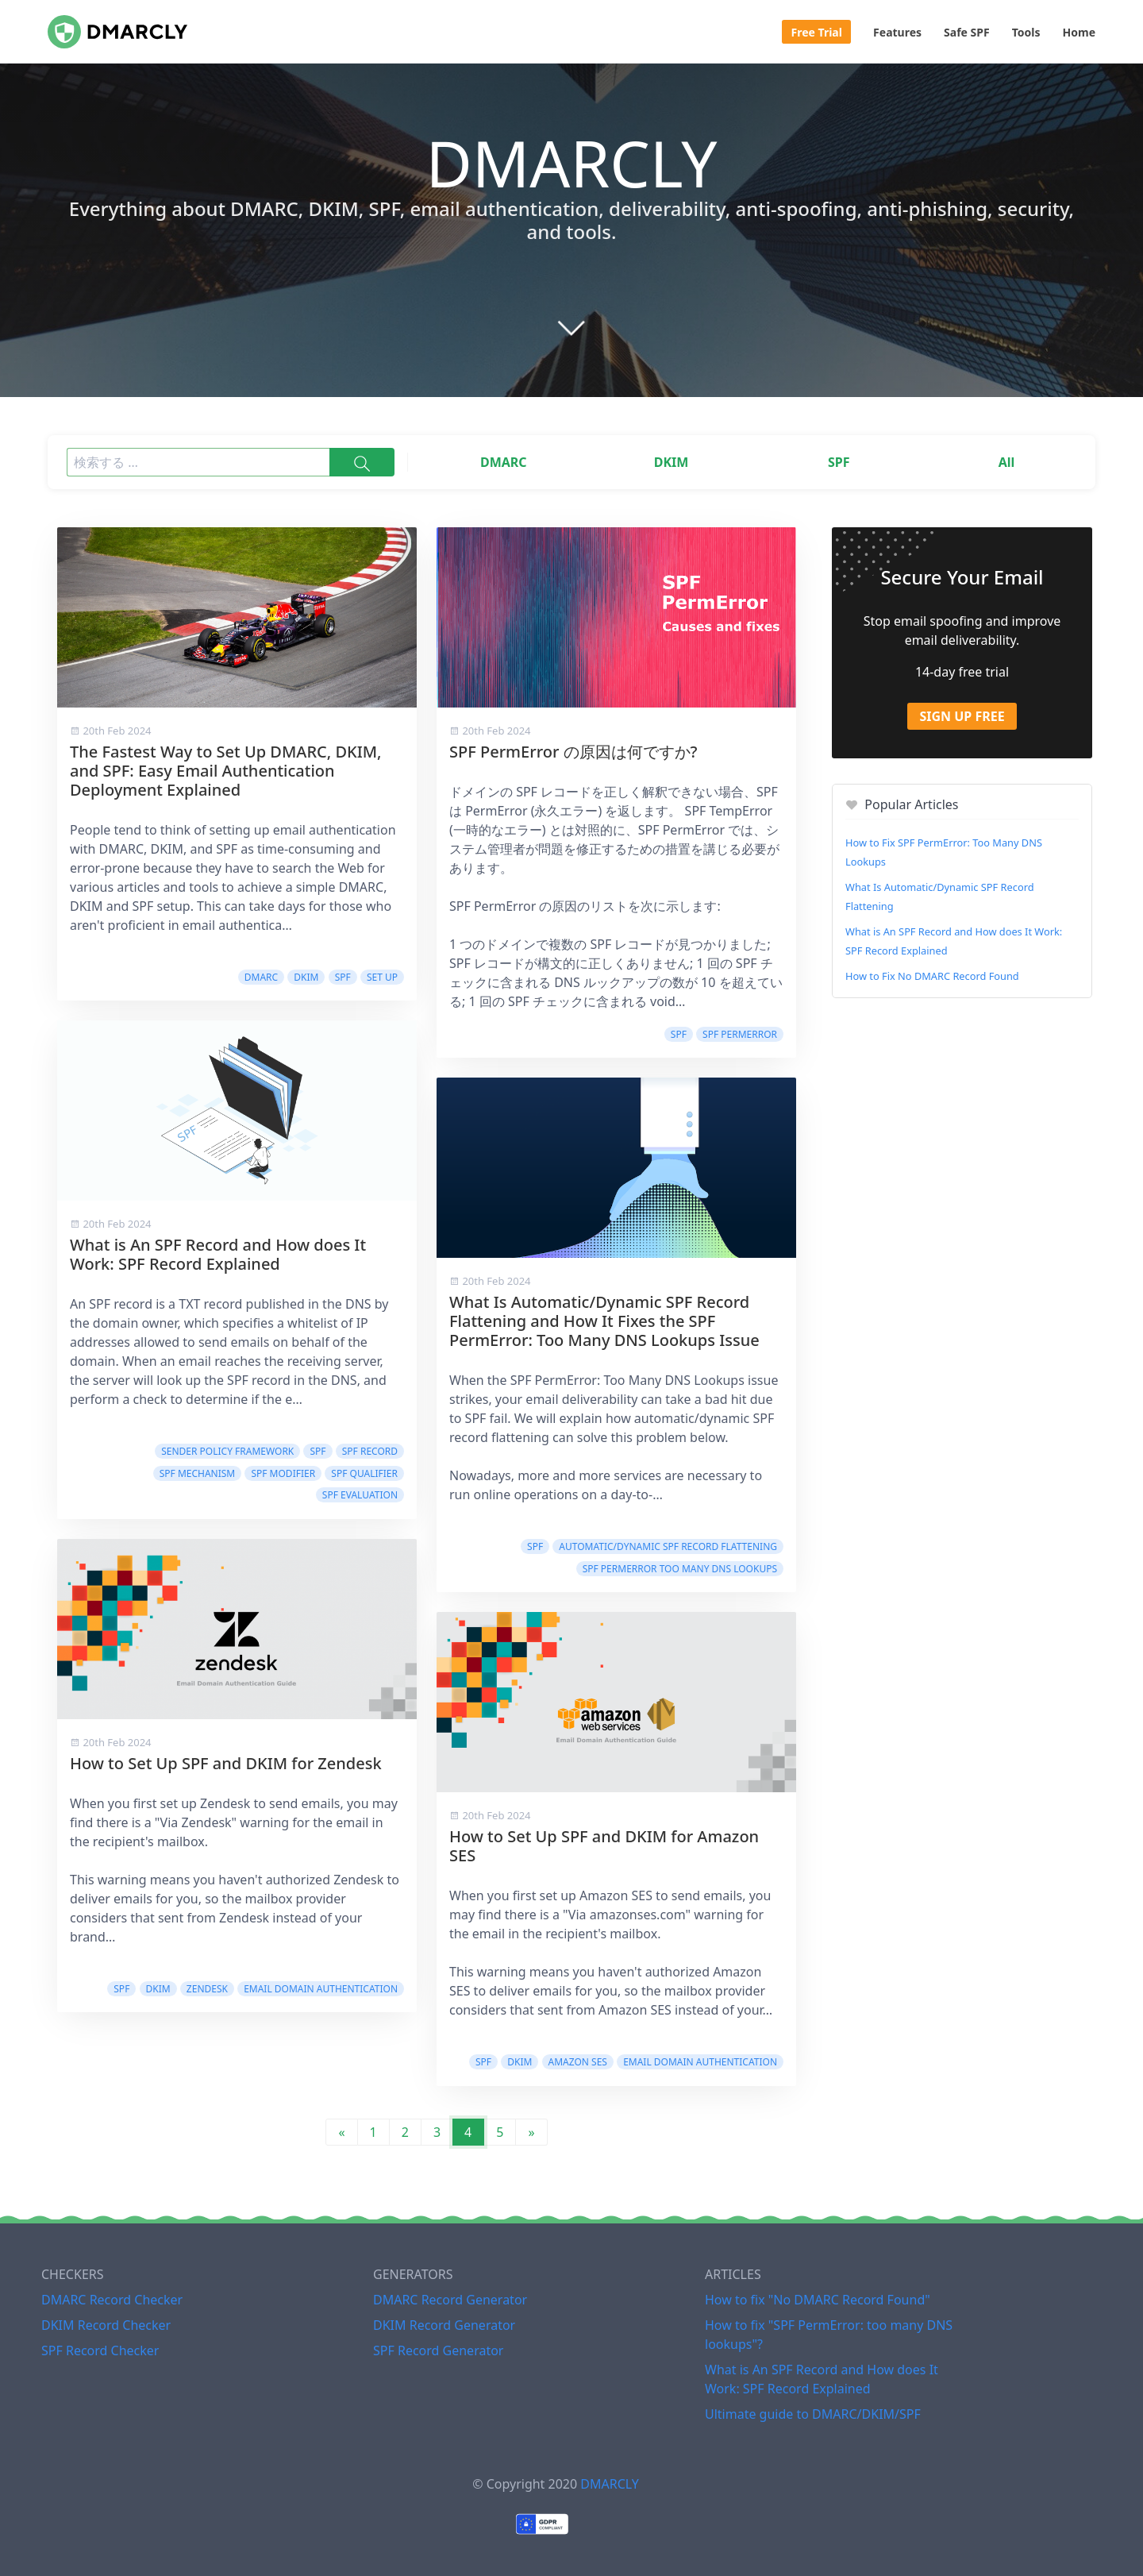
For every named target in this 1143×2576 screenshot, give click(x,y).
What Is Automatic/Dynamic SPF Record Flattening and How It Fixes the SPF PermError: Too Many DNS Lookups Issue (604, 1321)
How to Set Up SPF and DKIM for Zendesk (226, 1763)
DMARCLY (609, 2484)
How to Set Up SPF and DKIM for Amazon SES (604, 1846)
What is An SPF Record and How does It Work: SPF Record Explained (218, 1254)
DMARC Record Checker (112, 2299)
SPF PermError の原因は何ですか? (573, 751)
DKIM (671, 462)
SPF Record (370, 1451)
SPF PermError (739, 1034)
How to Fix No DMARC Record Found (932, 976)
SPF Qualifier (364, 1473)
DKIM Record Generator (444, 2325)
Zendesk (207, 1989)
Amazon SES (577, 2062)
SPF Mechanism (198, 1473)
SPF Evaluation (360, 1495)
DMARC (503, 462)
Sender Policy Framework (227, 1451)
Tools (1026, 32)
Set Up (382, 977)
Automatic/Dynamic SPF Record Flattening (668, 1546)
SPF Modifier (283, 1473)
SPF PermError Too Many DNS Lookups (680, 1568)
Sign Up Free (961, 716)
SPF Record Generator (438, 2350)
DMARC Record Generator (450, 2299)
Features (897, 32)
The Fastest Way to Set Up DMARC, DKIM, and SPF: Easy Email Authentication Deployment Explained (226, 770)
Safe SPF (967, 32)
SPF (839, 462)
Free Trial (816, 32)
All (1007, 462)
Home (1079, 32)
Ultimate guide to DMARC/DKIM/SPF (813, 2414)
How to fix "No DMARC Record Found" (817, 2299)
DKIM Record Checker (106, 2325)
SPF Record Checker (100, 2350)
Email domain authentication (321, 1989)
